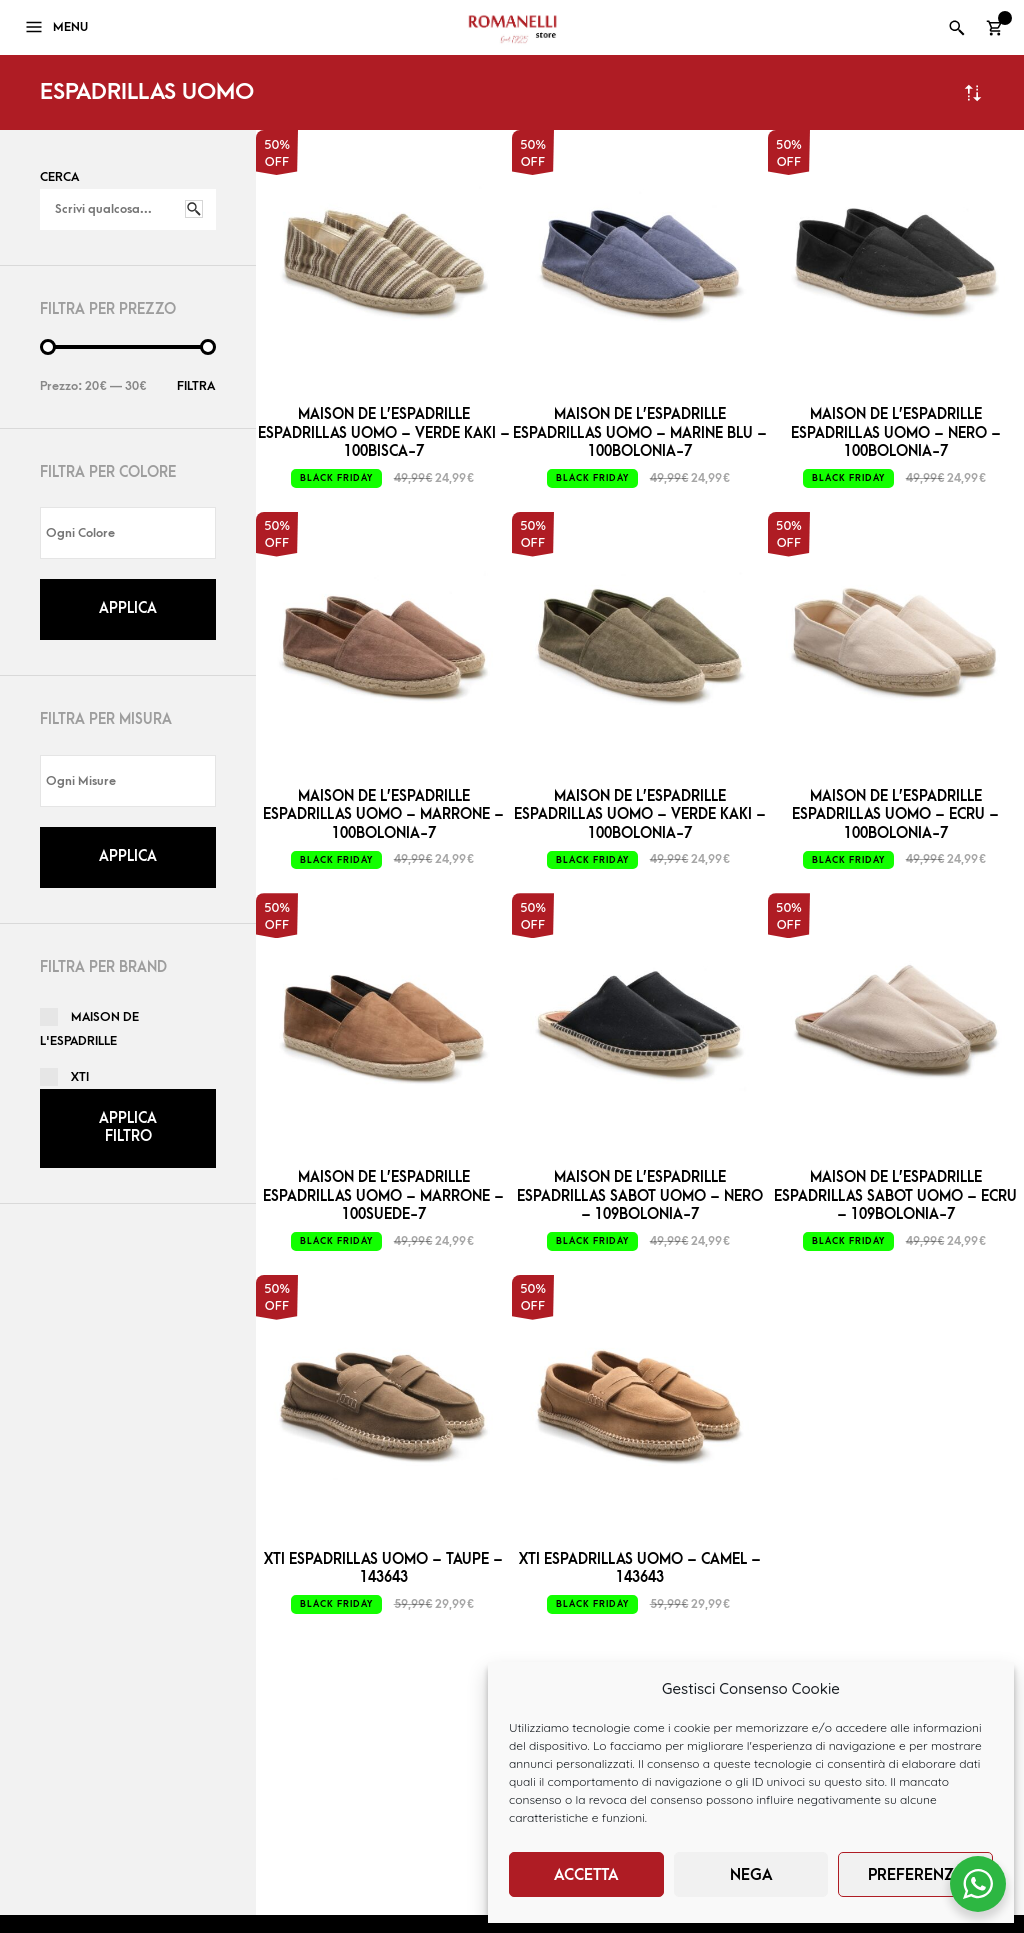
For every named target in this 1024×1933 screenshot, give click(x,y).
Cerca (59, 177)
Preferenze (915, 1875)
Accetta (586, 1875)
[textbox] (133, 533)
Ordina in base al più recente (973, 92)
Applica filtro (128, 1127)
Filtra (196, 386)
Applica (128, 608)
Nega (751, 1875)
